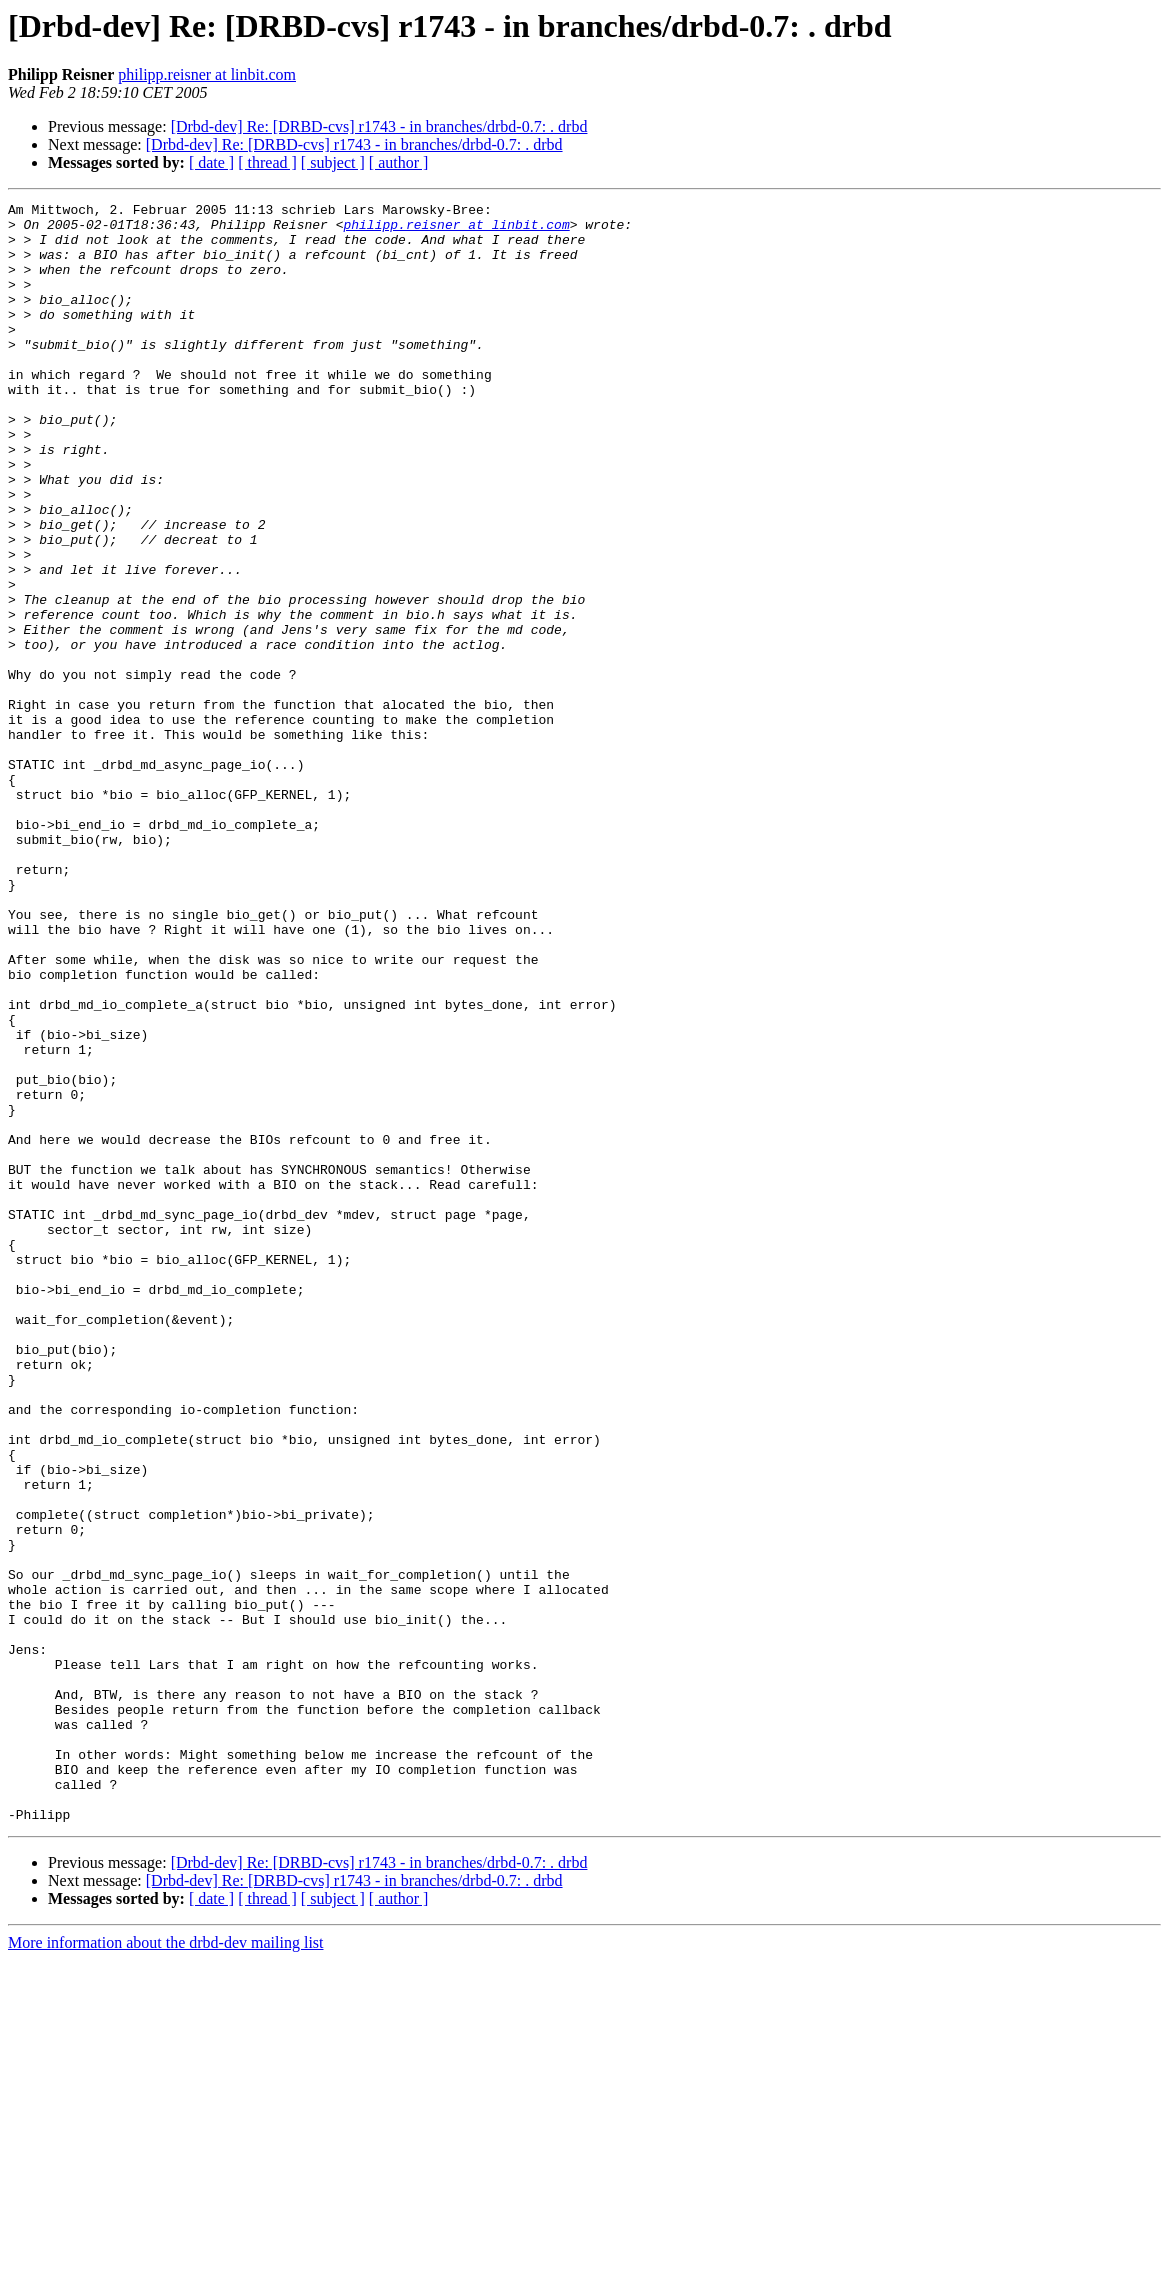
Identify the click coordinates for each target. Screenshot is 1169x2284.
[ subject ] (333, 162)
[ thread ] (267, 162)
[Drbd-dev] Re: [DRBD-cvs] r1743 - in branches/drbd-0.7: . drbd (379, 126)
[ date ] (211, 162)
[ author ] (399, 162)
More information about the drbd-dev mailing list (166, 2266)
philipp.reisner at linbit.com (207, 74)
